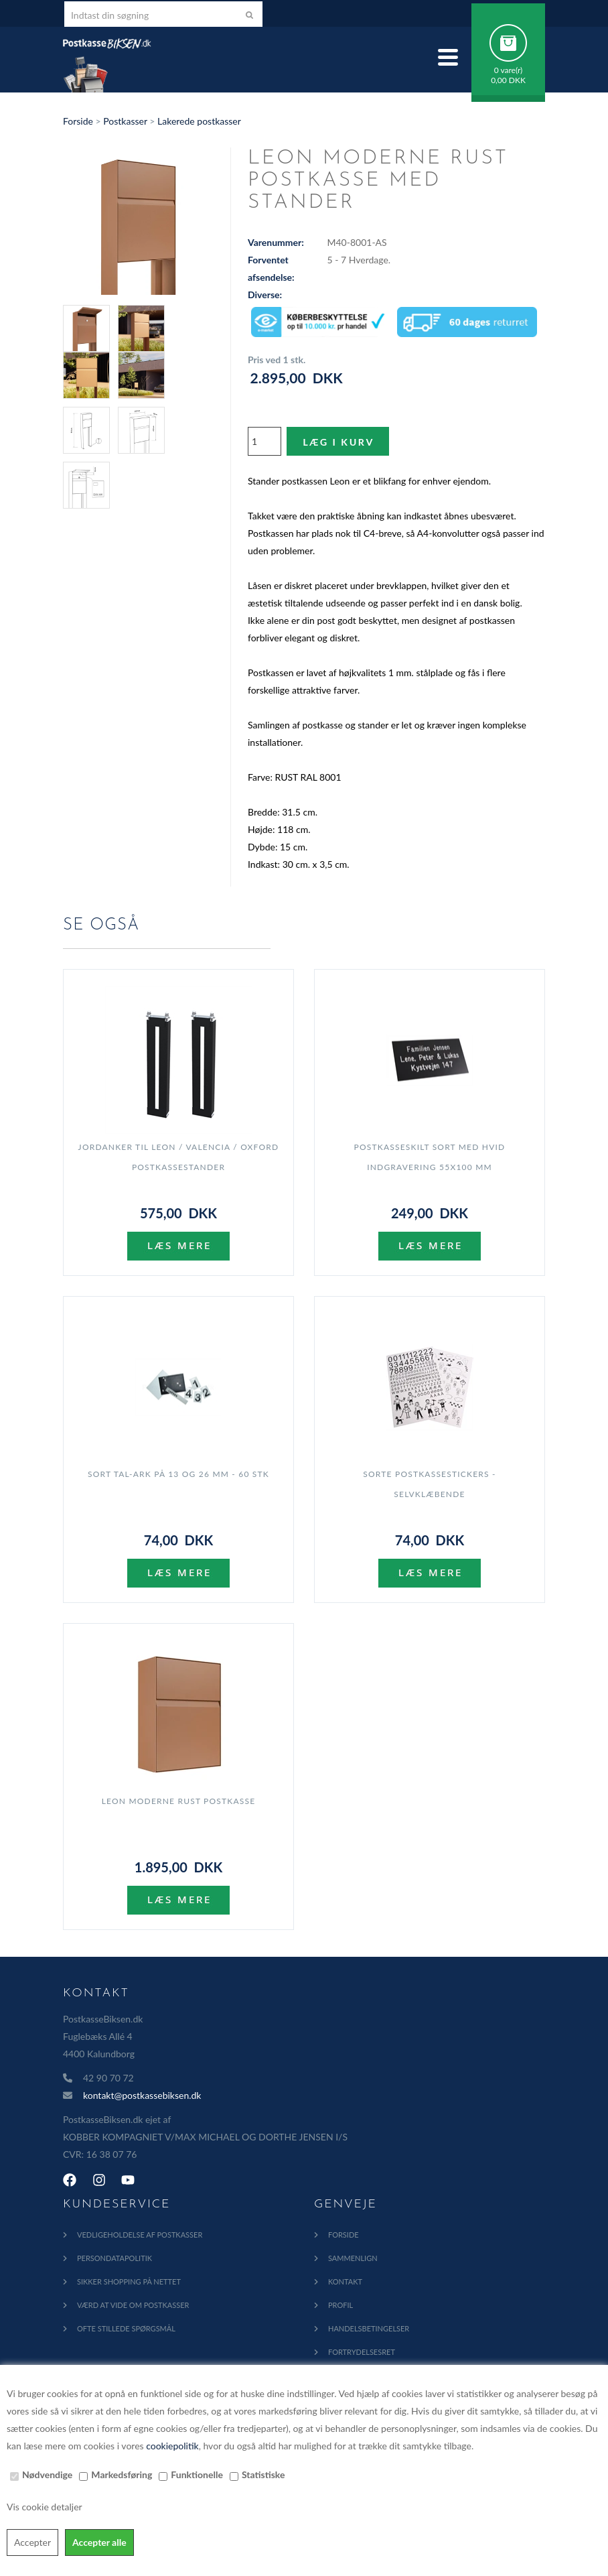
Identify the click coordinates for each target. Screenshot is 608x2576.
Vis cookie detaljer (44, 2506)
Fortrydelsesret (361, 2351)
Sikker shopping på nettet (129, 2281)
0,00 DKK (508, 80)
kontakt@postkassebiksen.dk (142, 2095)
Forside (78, 121)
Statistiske (263, 2474)
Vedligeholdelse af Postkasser (139, 2234)
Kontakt (345, 2281)
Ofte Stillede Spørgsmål (126, 2328)
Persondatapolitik (114, 2258)
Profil (340, 2305)
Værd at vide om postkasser (133, 2305)
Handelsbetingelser (368, 2328)
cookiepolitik (172, 2445)
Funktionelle (197, 2474)
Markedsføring (121, 2474)
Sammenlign (353, 2258)
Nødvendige (47, 2474)
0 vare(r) (508, 70)
